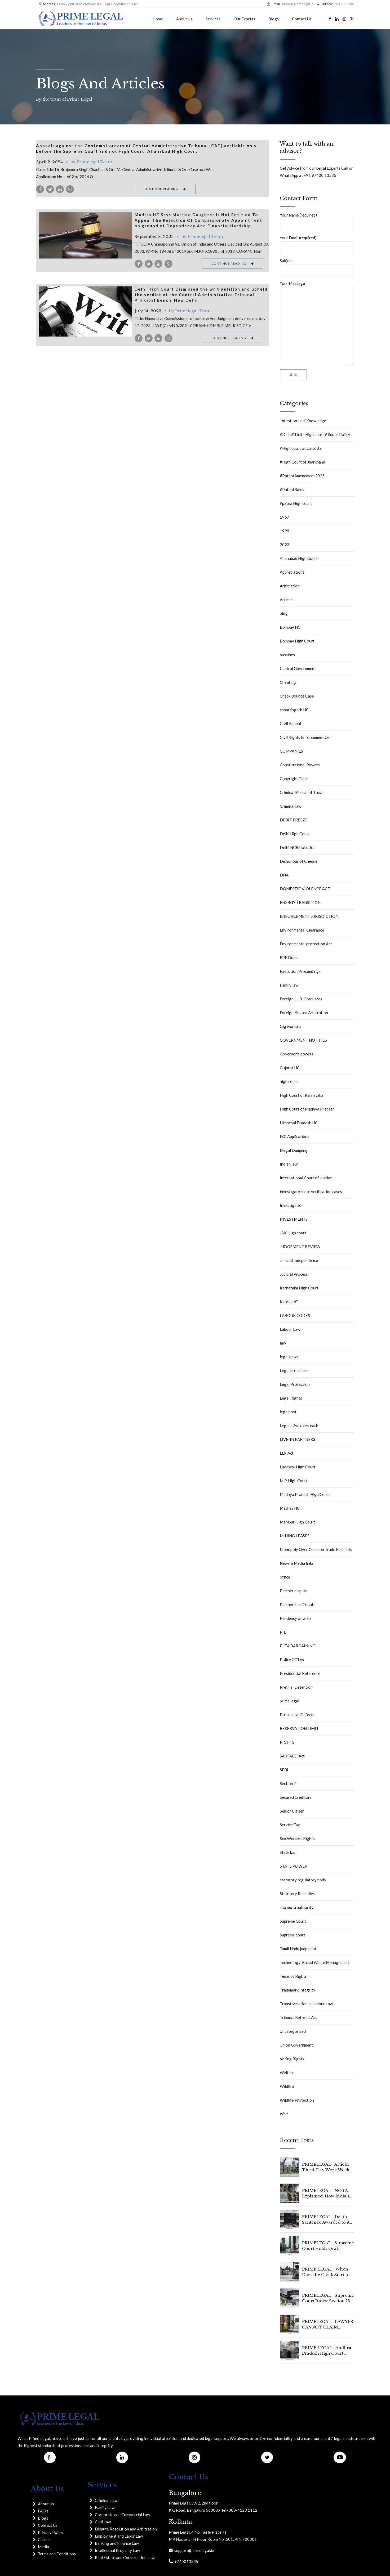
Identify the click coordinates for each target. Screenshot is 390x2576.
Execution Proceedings (300, 971)
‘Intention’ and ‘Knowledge (303, 420)
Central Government (298, 668)
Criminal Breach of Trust (301, 792)
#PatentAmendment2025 (302, 475)
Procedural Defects (297, 1714)
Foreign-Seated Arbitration (304, 1012)
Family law (289, 985)
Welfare (287, 2072)
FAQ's (43, 2510)
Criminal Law (106, 2500)
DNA (284, 875)
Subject (317, 267)
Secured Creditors (296, 1797)
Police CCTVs (292, 1659)
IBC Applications (294, 1136)
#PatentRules (292, 489)
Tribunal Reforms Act (298, 2017)
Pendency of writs (296, 1618)
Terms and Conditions (57, 2553)
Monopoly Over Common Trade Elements (316, 1549)
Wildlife (287, 2086)
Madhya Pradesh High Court (305, 1494)
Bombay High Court (297, 641)
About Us (184, 18)
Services (213, 18)
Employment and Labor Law (119, 2536)
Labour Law (290, 1329)
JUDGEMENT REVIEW (300, 1246)
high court (289, 1081)
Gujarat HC (290, 1067)
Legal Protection (295, 1384)
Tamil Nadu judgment (298, 1948)
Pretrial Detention (296, 1687)
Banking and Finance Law (117, 2543)
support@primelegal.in (193, 2550)
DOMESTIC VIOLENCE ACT (305, 888)
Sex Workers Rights (297, 1838)
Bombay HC (290, 627)
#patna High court (296, 503)
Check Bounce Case (297, 696)
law (283, 1343)
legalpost (288, 1411)
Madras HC (290, 1508)
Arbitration (290, 585)
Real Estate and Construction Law (124, 2557)
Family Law (104, 2507)
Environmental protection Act (306, 943)
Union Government (296, 2045)
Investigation (292, 1205)
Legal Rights (291, 1398)
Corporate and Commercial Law (122, 2514)
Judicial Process (294, 1274)
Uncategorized (293, 2031)
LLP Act (287, 1453)
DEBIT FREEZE (294, 819)
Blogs (273, 18)
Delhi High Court (295, 833)
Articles (287, 599)
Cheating (288, 682)
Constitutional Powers (300, 764)
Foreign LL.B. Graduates (301, 998)
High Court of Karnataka (301, 1095)
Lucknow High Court (298, 1466)
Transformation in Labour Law (306, 2003)
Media (43, 2546)
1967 (284, 517)
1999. (285, 530)
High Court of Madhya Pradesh (307, 1109)
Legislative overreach (299, 1425)
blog (284, 613)
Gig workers (290, 1026)
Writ (284, 2113)
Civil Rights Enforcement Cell (305, 737)
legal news (289, 1356)
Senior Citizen (292, 1811)
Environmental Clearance (302, 930)
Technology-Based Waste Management (314, 1962)
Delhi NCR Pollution (298, 847)
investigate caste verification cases (311, 1191)
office (285, 1577)
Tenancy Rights (293, 1976)
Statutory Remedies (297, 1893)
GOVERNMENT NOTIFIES (303, 1040)
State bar (288, 1852)
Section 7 (288, 1783)
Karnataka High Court (299, 1287)
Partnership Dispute (298, 1604)
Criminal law (290, 806)
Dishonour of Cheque (298, 861)
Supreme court (292, 1934)
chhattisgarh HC (294, 709)
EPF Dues (288, 957)
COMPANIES (291, 751)
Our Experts (244, 18)
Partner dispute (293, 1590)
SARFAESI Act (292, 1756)
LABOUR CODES (295, 1315)
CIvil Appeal (290, 723)
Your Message (317, 323)
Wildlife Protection (297, 2100)
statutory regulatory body (303, 1879)
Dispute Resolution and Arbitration (126, 2528)
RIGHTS (287, 1742)
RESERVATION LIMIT (299, 1728)
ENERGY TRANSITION (300, 902)
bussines (287, 654)
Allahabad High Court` (299, 558)
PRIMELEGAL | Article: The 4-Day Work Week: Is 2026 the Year (326, 2170)
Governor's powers (296, 1053)
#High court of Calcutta (301, 448)
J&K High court (293, 1232)
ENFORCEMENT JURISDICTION (309, 916)
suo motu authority (296, 1907)
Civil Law (103, 2521)
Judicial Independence (299, 1260)
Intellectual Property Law (117, 2550)
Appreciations (292, 572)
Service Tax (290, 1824)
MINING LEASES (294, 1535)
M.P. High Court (294, 1480)
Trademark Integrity (297, 1990)
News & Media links (297, 1563)
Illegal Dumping (294, 1150)
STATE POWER (293, 1866)
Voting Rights (292, 2058)
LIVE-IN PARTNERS (297, 1439)
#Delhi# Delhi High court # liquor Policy (315, 434)
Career (44, 2539)
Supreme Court (293, 1921)
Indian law (289, 1164)
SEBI (284, 1769)
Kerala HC (289, 1301)
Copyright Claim (294, 778)
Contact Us (302, 18)
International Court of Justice (306, 1177)
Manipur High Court (297, 1521)
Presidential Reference (300, 1673)
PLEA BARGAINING (297, 1645)
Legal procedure (294, 1370)
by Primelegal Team (91, 161)
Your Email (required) (317, 244)
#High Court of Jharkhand (302, 462)
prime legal (289, 1700)
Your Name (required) (317, 221)
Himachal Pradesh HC (299, 1122)
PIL (283, 1632)
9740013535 (185, 2561)
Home (158, 18)
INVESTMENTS (294, 1219)
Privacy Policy (50, 2532)
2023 (284, 544)
